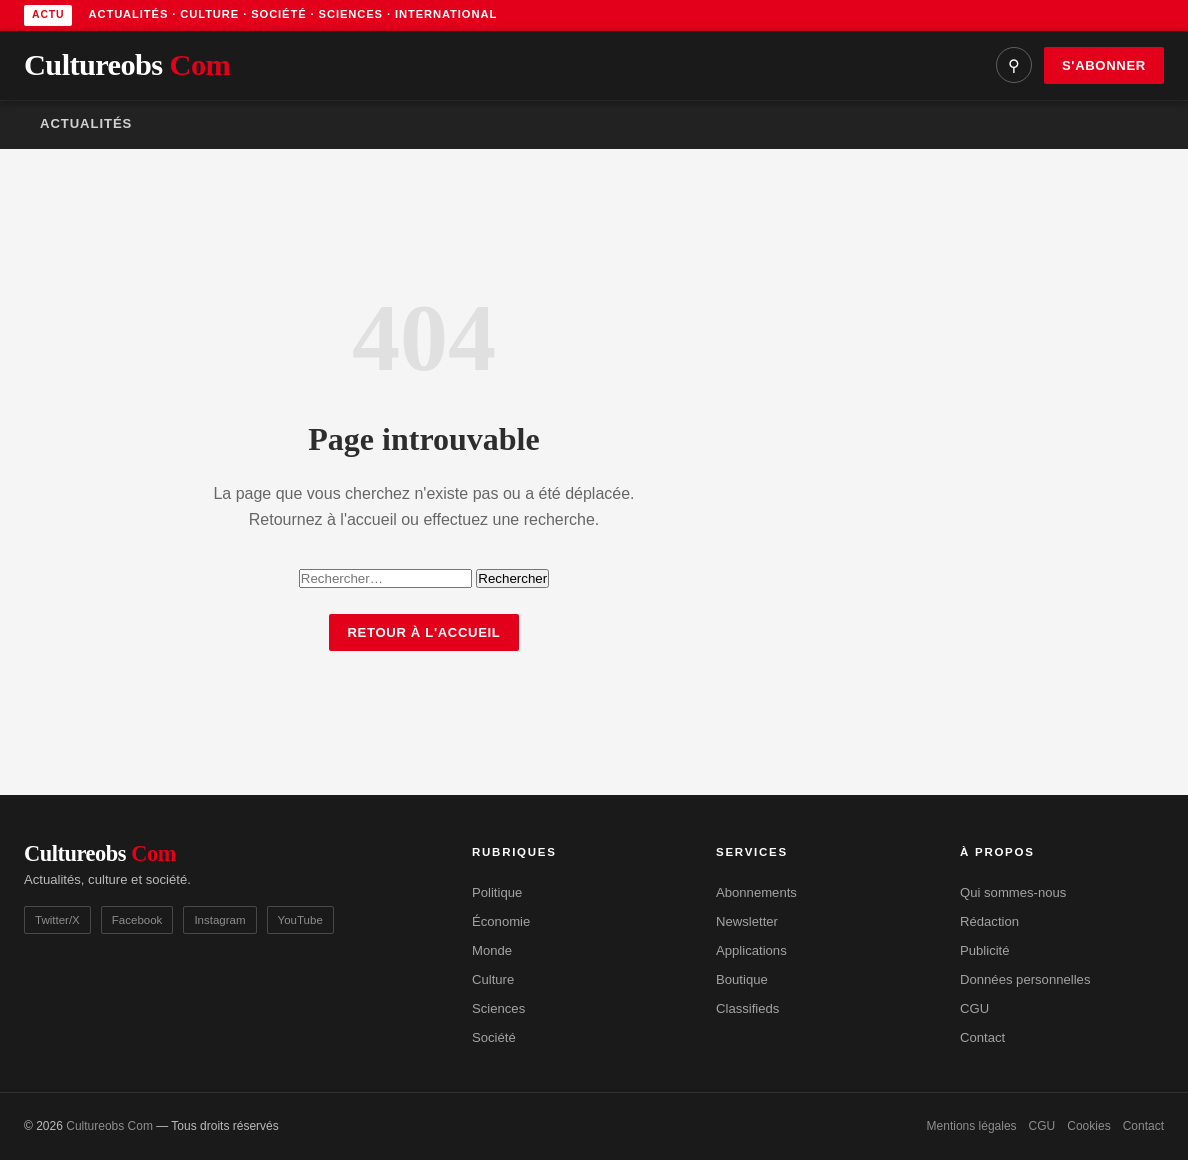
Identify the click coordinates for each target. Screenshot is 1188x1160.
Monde (492, 950)
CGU (974, 1008)
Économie (501, 921)
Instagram (219, 920)
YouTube (300, 920)
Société (494, 1037)
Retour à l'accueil (423, 632)
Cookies (1088, 1126)
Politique (497, 892)
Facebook (137, 920)
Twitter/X (57, 920)
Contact (982, 1037)
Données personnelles (1025, 979)
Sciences (498, 1008)
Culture (493, 979)
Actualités (86, 123)
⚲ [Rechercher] (1014, 65)
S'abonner (1104, 65)
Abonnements (756, 892)
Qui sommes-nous (1013, 892)
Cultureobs (127, 65)
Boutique (742, 979)
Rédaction (989, 921)
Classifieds (747, 1008)
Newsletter (747, 921)
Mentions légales (972, 1126)
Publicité (985, 950)
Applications (751, 950)
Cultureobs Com (109, 1126)
